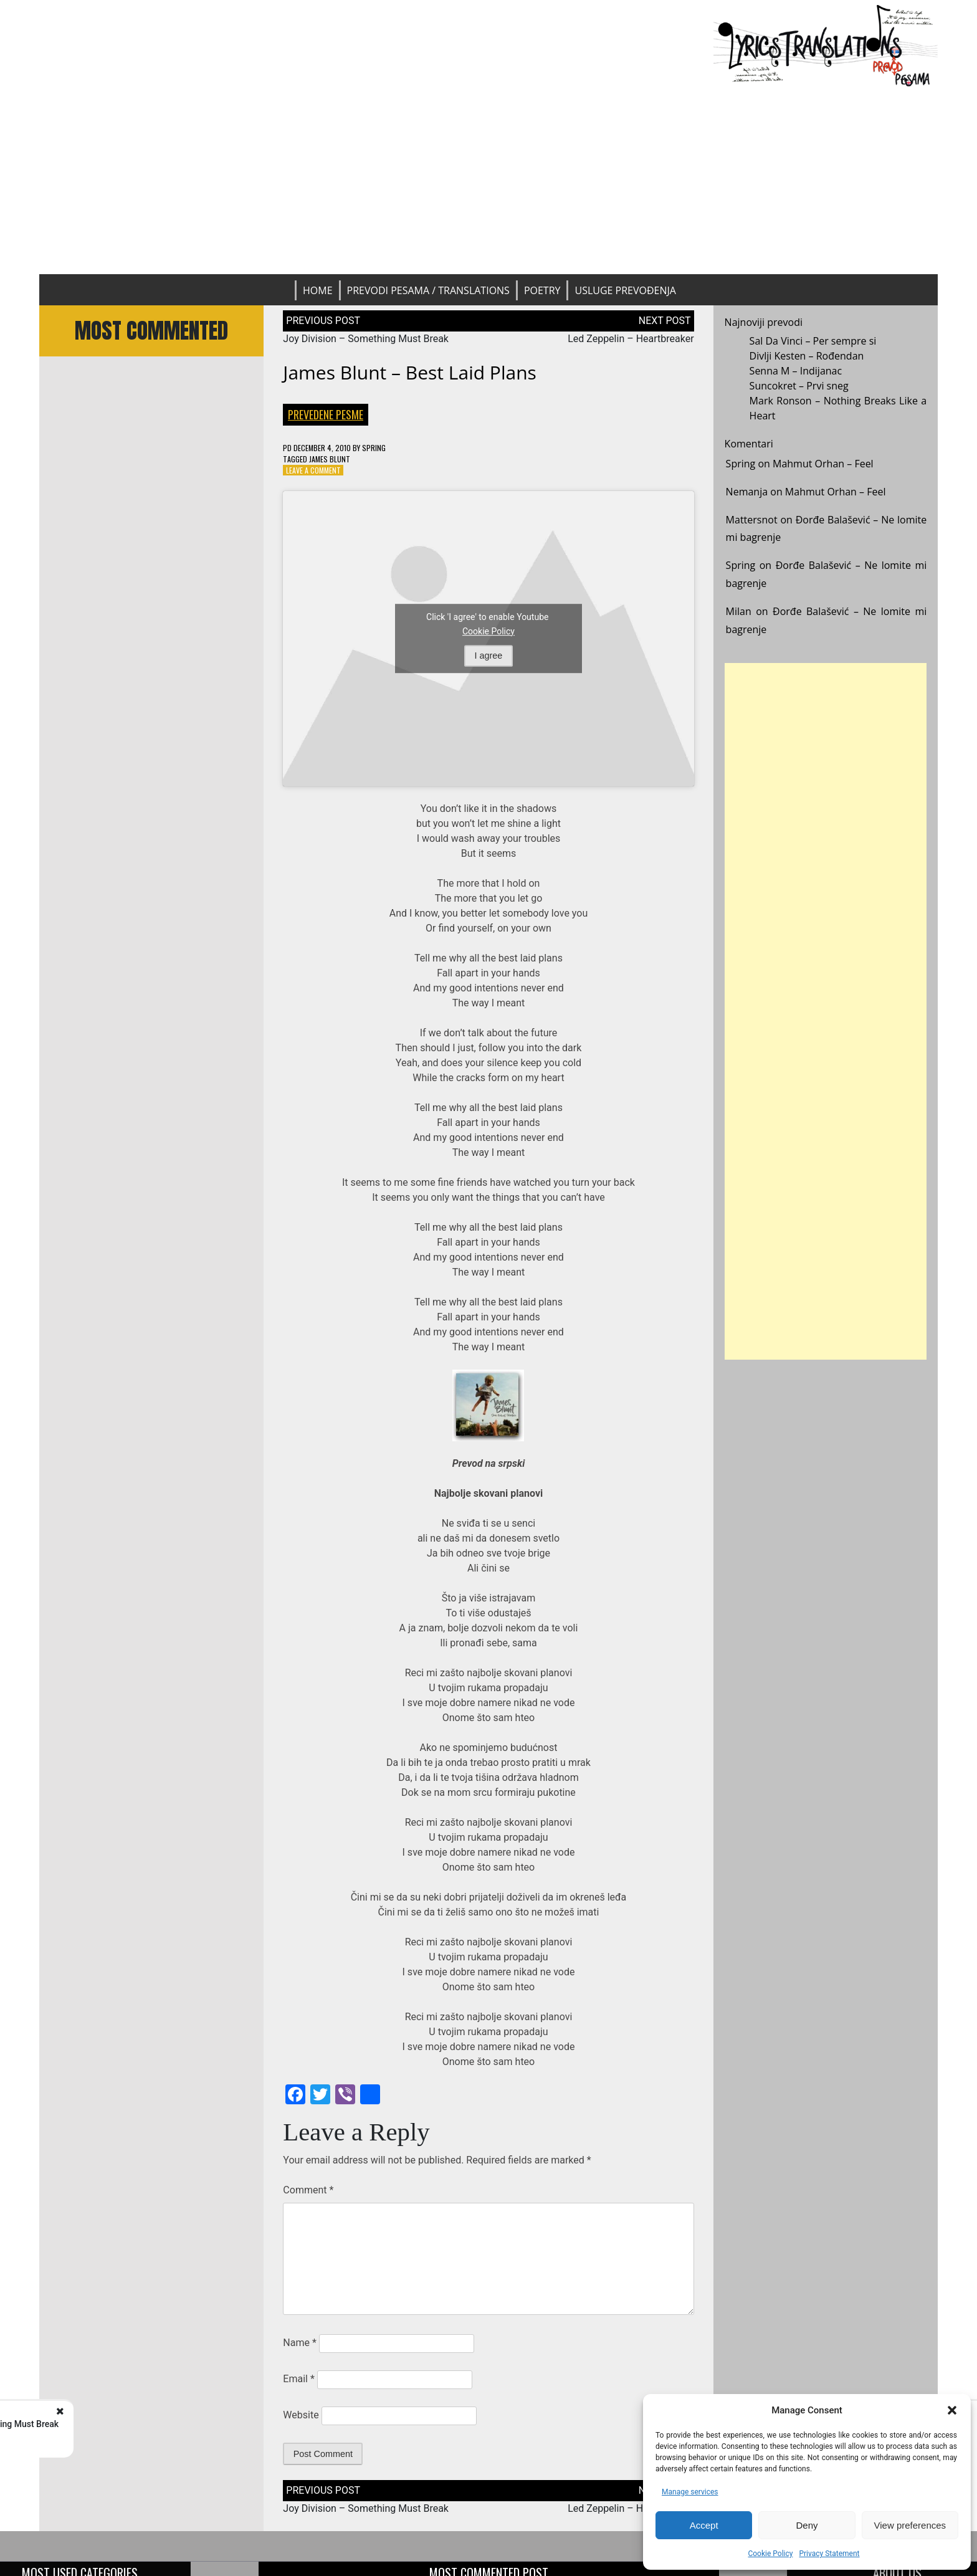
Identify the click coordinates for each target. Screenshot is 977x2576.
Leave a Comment (313, 470)
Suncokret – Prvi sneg (799, 386)
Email (298, 2379)
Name (300, 2343)
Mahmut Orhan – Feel (823, 463)
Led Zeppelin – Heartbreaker (630, 339)
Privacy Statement (829, 2553)
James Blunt (329, 459)
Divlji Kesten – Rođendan (807, 356)
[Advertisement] (488, 180)
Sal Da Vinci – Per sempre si (813, 341)
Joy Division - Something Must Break (162, 2424)
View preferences (910, 2525)
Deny (806, 2525)
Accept (704, 2525)
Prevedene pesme (325, 414)
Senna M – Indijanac (796, 371)
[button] (952, 2410)
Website (300, 2415)
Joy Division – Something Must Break (366, 339)
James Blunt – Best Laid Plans (409, 372)
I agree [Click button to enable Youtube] (489, 656)
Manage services (690, 2492)
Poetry (542, 290)
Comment (308, 2190)
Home (318, 290)
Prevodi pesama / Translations (428, 290)
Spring (374, 447)
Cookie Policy (770, 2553)
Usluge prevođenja (624, 290)
